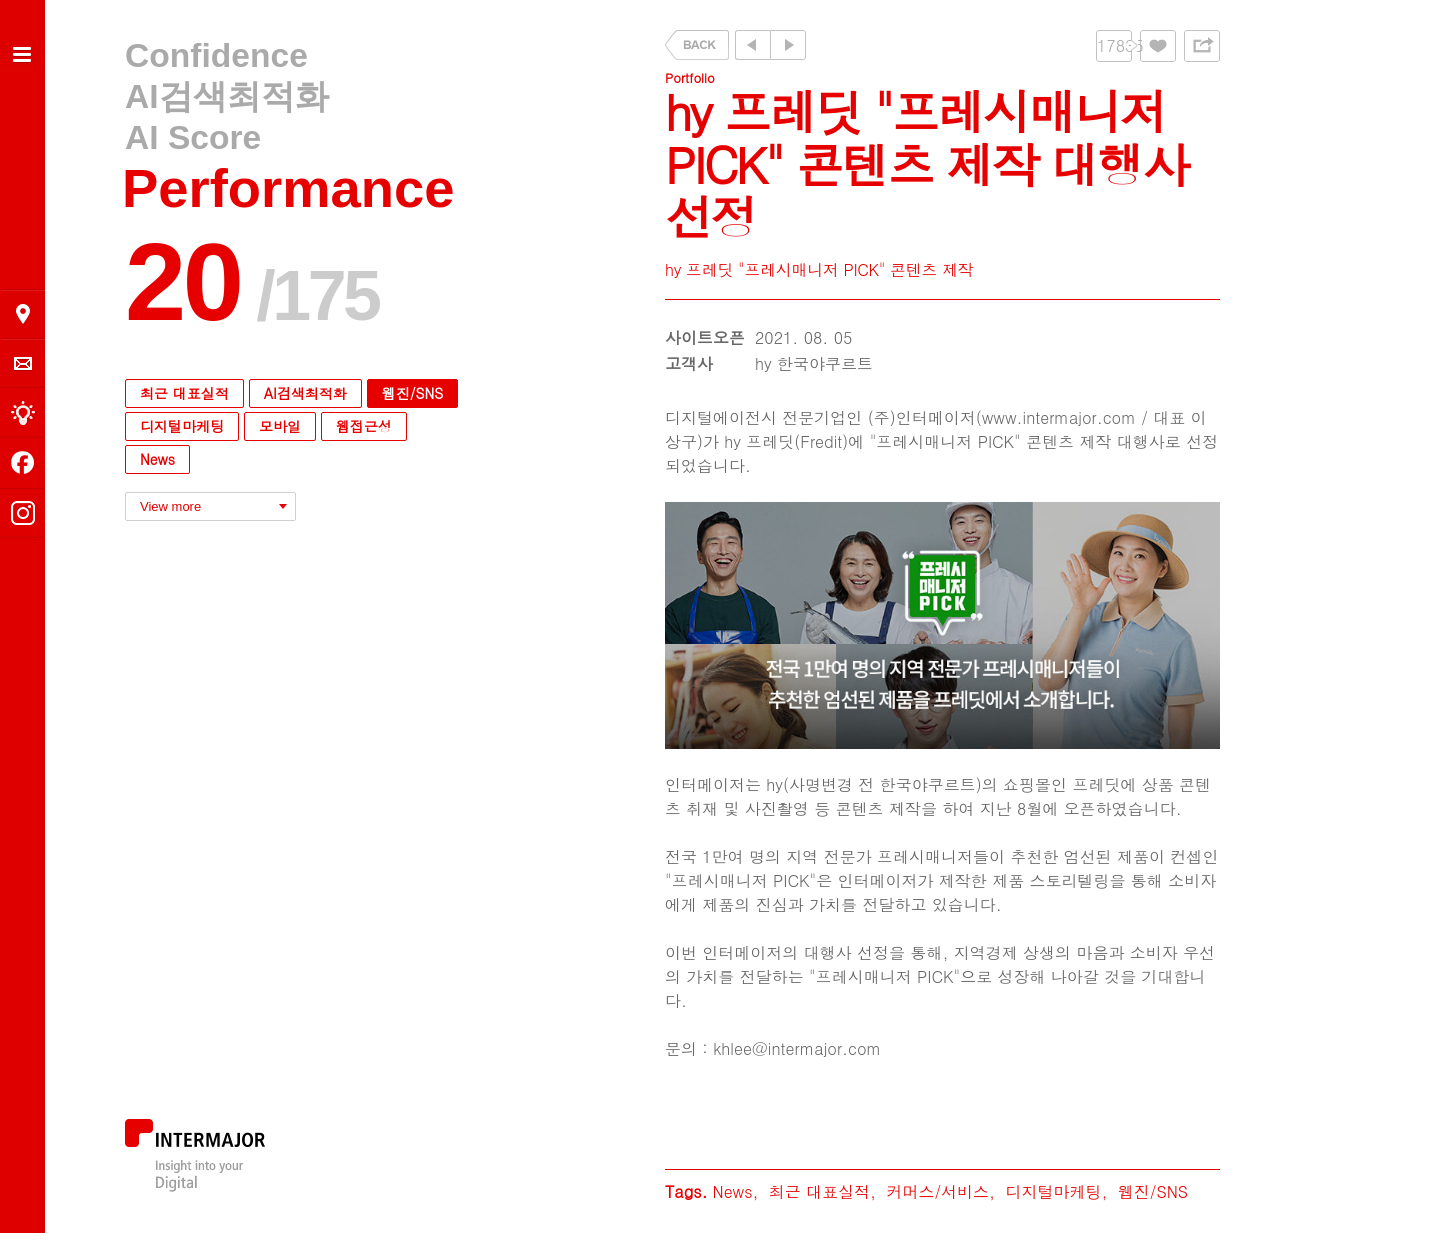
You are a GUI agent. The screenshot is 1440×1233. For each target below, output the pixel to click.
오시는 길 (23, 314)
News (157, 459)
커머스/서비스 (937, 1191)
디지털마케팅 (182, 426)
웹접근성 (364, 426)
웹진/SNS (412, 393)
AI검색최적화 (227, 96)
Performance (288, 188)
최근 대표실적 (184, 393)
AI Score (193, 137)
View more (170, 506)
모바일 (280, 426)
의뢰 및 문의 (23, 363)
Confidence (216, 55)
